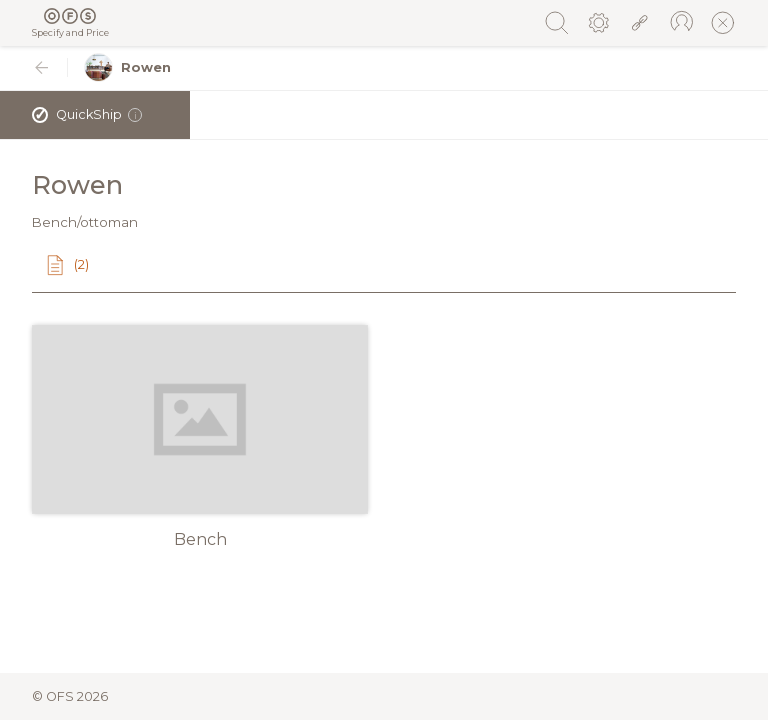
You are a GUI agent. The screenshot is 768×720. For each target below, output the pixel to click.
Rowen (127, 67)
